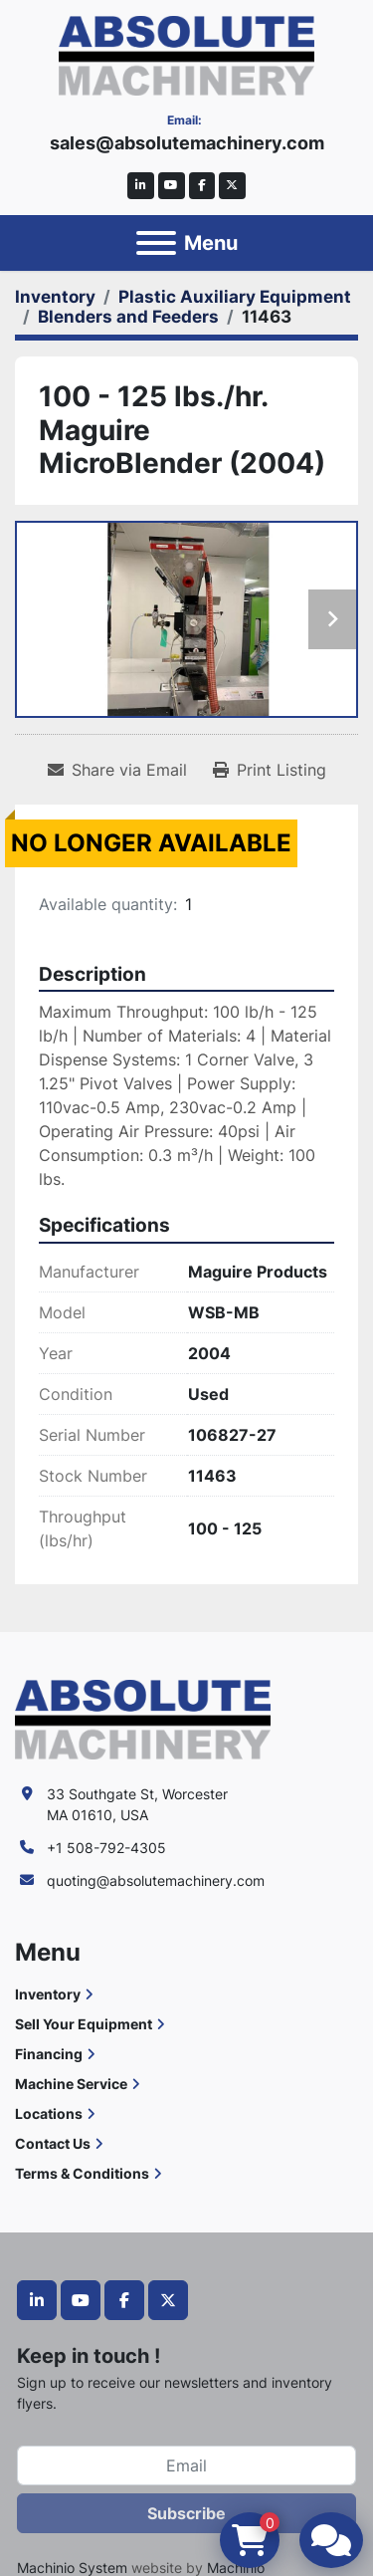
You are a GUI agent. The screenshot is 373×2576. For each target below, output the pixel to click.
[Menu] (156, 243)
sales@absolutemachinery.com (187, 142)
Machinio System (72, 2567)
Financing (49, 2053)
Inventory (48, 1994)
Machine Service (71, 2083)
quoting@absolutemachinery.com (156, 1880)
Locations (49, 2113)
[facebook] (202, 185)
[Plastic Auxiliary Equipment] (234, 297)
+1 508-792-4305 (106, 1847)
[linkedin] (140, 185)
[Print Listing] (269, 770)
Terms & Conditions (82, 2173)
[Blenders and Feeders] (128, 317)
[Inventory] (55, 297)
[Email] (186, 2465)
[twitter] (232, 185)
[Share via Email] (117, 770)
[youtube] (171, 185)
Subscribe (186, 2513)
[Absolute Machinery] (143, 1718)
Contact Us (53, 2143)
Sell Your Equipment (83, 2023)
